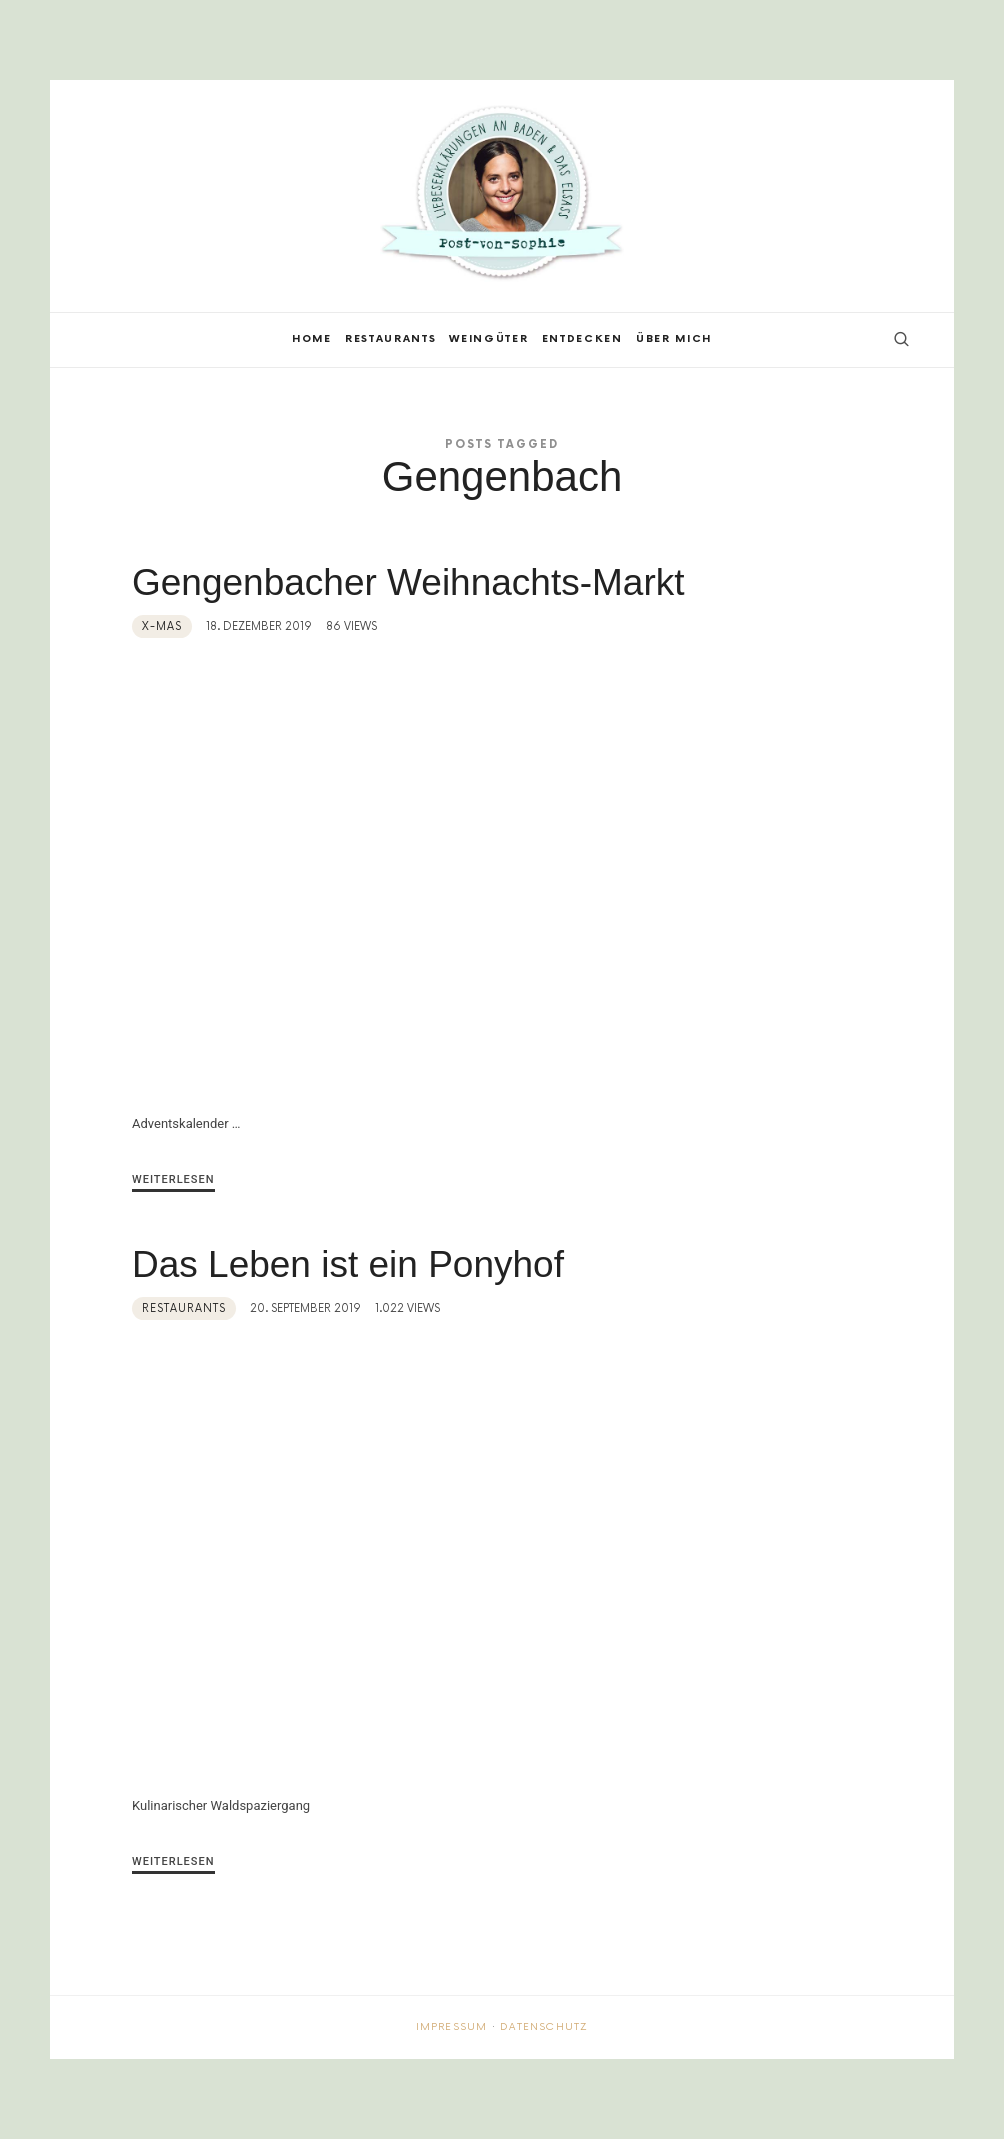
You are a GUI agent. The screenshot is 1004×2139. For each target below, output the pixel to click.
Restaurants (184, 1308)
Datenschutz (544, 2027)
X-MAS (162, 626)
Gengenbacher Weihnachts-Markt (408, 582)
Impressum (452, 2027)
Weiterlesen (173, 1179)
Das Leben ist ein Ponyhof (348, 1264)
